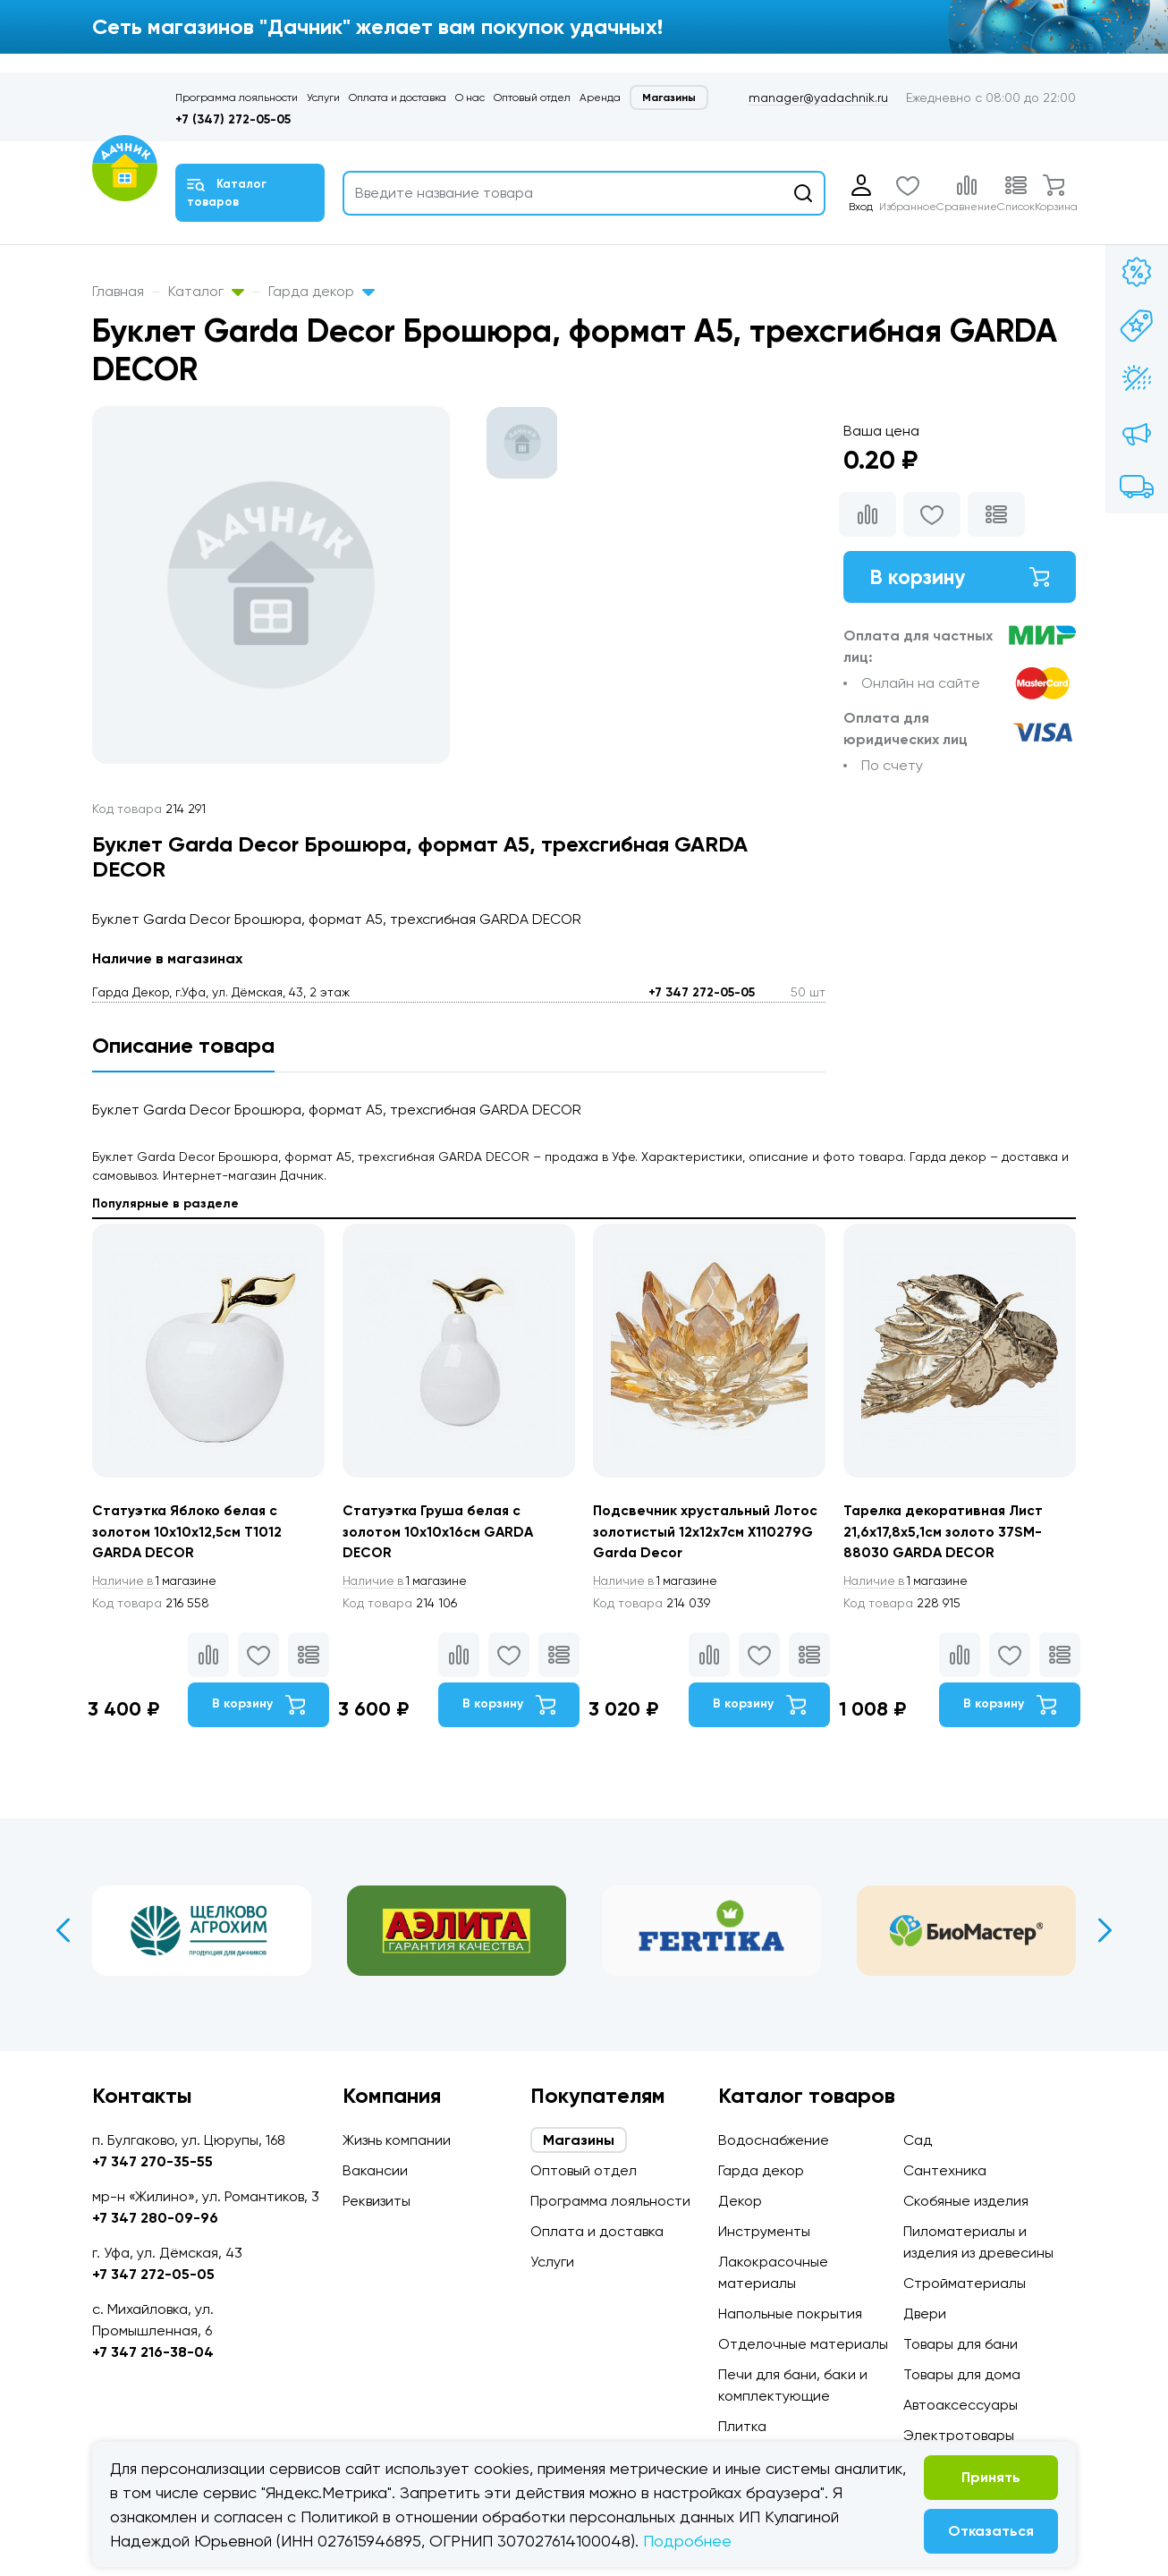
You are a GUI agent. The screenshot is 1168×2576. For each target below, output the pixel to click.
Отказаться (991, 2530)
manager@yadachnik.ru (818, 97)
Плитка (742, 2426)
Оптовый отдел (532, 97)
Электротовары (958, 2435)
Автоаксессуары (960, 2404)
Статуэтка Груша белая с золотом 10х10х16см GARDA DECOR (440, 1532)
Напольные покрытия (790, 2313)
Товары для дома (961, 2374)
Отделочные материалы (803, 2343)
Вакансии (375, 2170)
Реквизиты (376, 2200)
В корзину (959, 577)
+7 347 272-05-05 (701, 992)
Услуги (323, 97)
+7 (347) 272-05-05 (233, 119)
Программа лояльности (236, 97)
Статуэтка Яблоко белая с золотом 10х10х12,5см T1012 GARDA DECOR (187, 1532)
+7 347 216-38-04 (153, 2351)
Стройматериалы (964, 2283)
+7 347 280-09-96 (155, 2217)
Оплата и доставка (397, 97)
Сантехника (944, 2170)
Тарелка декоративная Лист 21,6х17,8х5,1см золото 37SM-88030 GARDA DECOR (946, 1532)
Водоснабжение (773, 2139)
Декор (740, 2200)
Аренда (600, 97)
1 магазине (157, 1582)
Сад (917, 2139)
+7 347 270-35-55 (152, 2161)
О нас (470, 97)
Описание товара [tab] (183, 1045)
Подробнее (687, 2540)
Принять (990, 2477)
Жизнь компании (397, 2139)
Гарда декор (321, 291)
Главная (118, 291)
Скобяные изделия (965, 2200)
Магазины (669, 97)
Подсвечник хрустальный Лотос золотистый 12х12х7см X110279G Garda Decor (707, 1532)
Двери (924, 2313)
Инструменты (764, 2231)
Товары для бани (960, 2343)
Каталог (206, 291)
